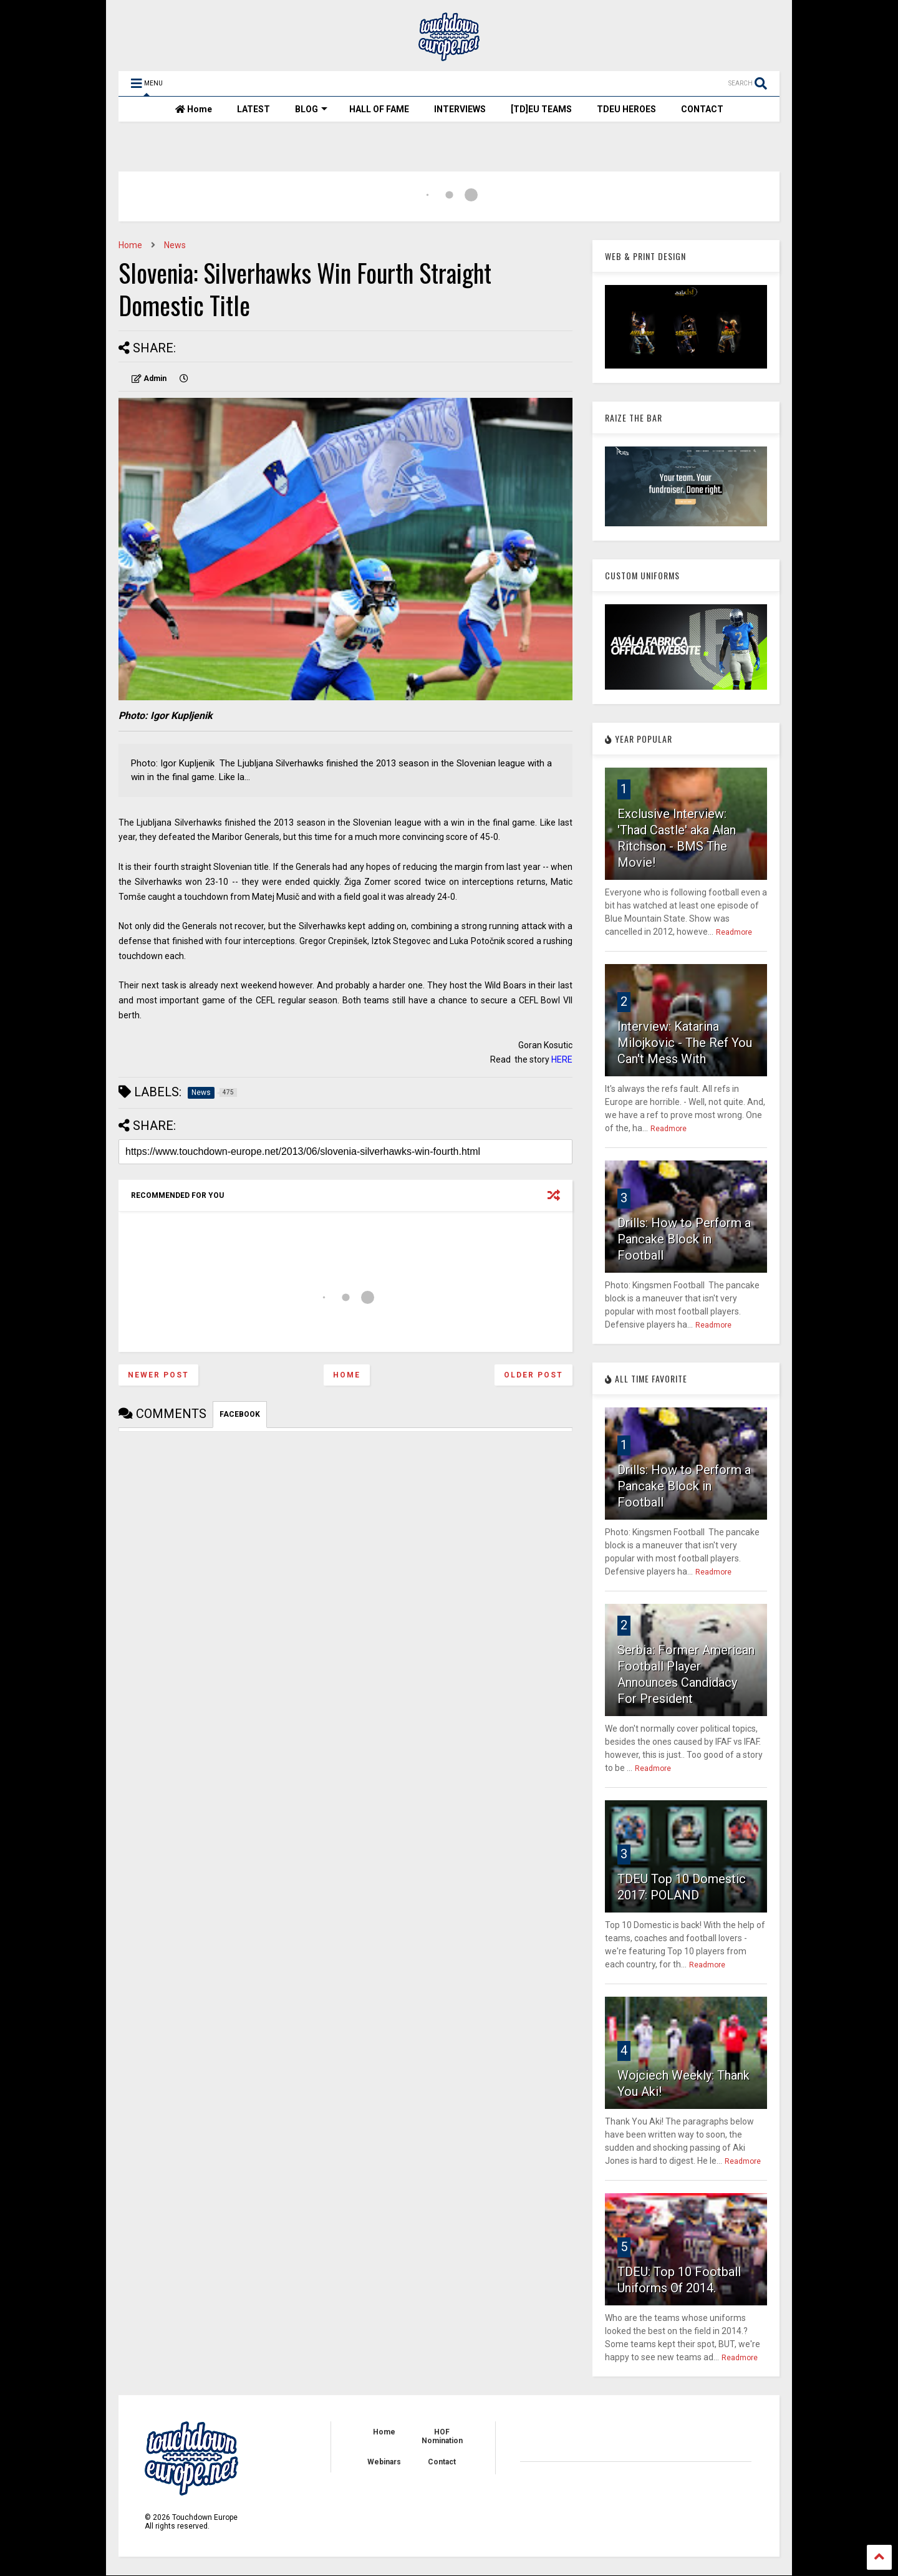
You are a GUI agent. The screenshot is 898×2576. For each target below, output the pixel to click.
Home (193, 109)
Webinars (384, 2462)
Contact (442, 2462)
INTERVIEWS (460, 109)
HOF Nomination (442, 2436)
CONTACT (702, 109)
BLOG (311, 109)
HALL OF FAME (379, 109)
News (175, 245)
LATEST (253, 109)
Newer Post (158, 1375)
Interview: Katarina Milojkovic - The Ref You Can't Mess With (684, 1042)
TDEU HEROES (626, 109)
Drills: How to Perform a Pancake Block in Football (684, 1239)
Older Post (533, 1375)
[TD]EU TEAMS (541, 109)
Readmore (734, 932)
